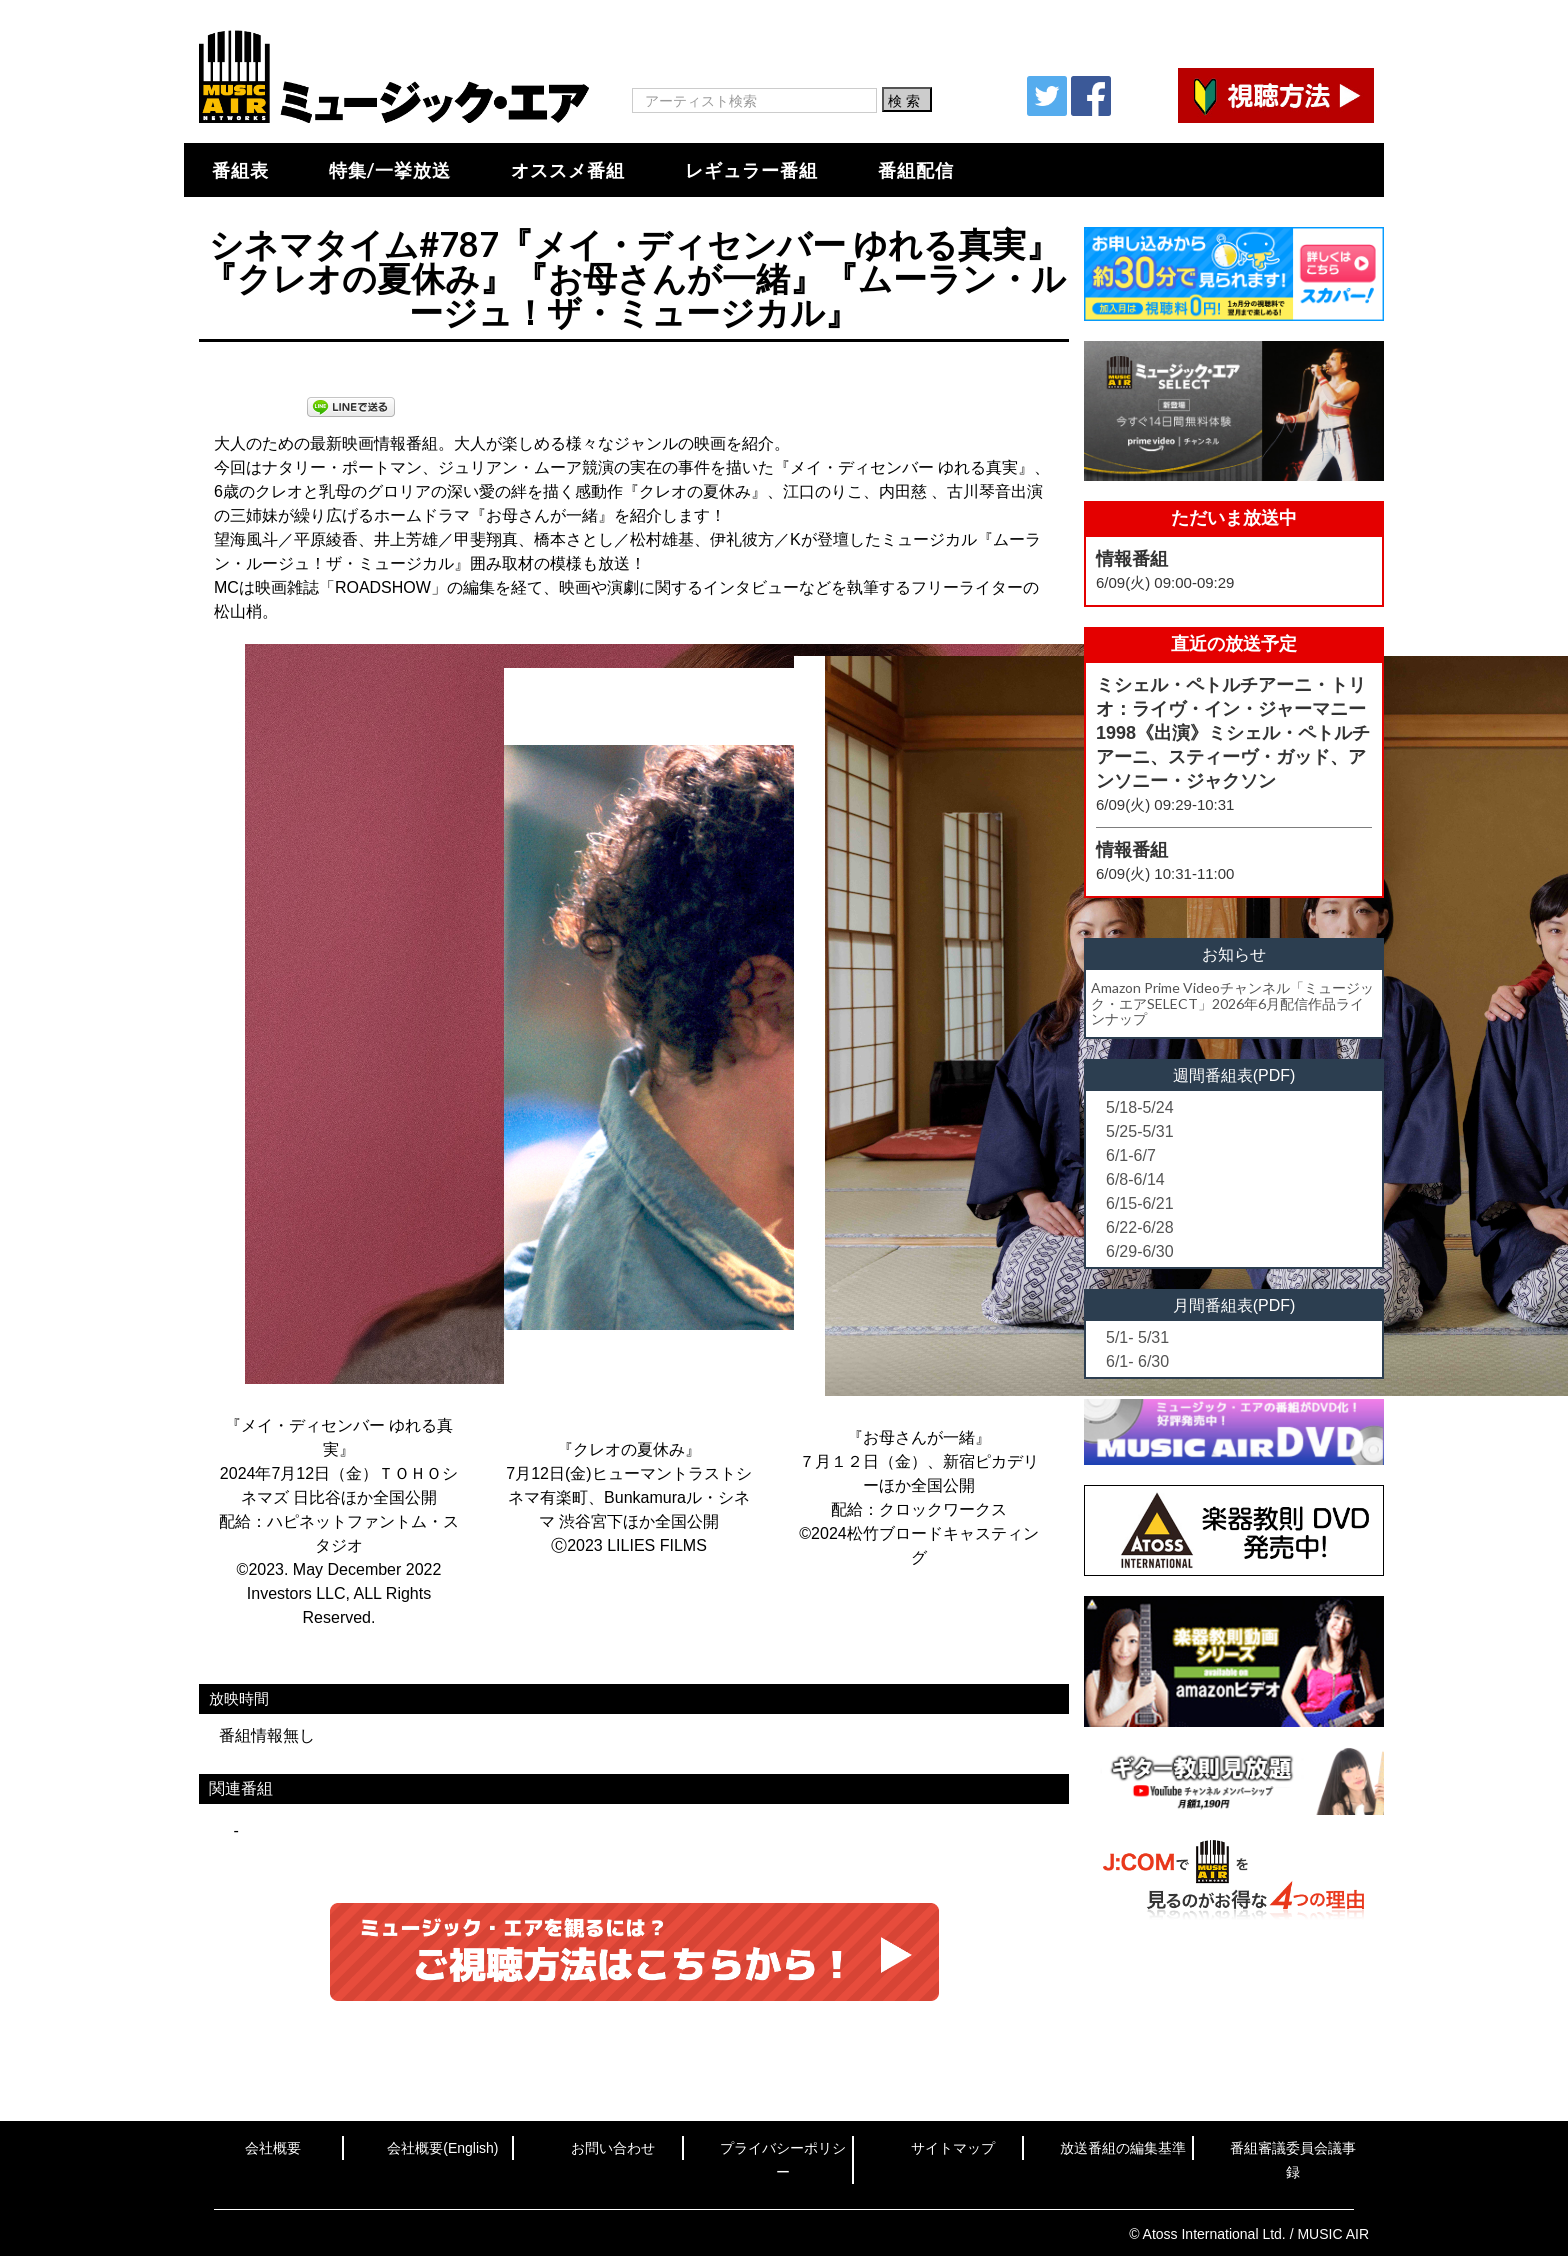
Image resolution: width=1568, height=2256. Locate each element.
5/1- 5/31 (1137, 1337)
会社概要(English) (442, 2148)
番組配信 (916, 170)
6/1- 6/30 (1137, 1361)
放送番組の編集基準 (1123, 2148)
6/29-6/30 (1140, 1251)
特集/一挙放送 (390, 170)
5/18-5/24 (1140, 1107)
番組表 (240, 170)
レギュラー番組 (751, 170)
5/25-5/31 (1140, 1131)
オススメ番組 (568, 170)
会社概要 (273, 2148)
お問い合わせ (613, 2148)
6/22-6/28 (1140, 1227)
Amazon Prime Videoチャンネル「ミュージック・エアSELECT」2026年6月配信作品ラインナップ (1232, 1003)
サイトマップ (953, 2148)
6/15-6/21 (1140, 1203)
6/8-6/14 (1135, 1179)
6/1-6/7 (1131, 1155)
